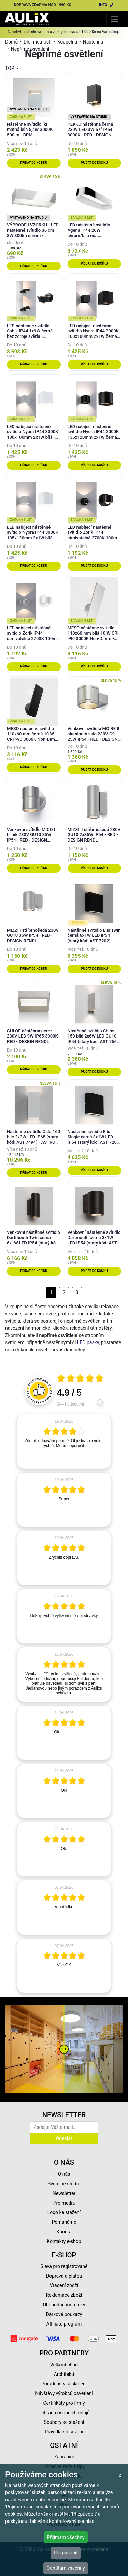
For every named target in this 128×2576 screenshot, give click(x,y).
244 (70, 1404)
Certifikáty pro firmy (64, 2403)
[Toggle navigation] (114, 19)
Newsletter (64, 2193)
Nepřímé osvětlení (30, 49)
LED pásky (88, 1342)
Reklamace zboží (64, 2295)
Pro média (64, 2203)
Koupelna (67, 42)
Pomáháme (64, 2222)
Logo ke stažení (64, 2212)
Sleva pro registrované (64, 2266)
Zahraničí (64, 2457)
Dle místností (38, 42)
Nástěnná (93, 42)
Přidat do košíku (33, 162)
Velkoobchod (64, 2364)
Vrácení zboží (64, 2285)
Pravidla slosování (64, 2431)
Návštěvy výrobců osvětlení (64, 2393)
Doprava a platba (64, 2276)
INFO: (106, 5)
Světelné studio (64, 2183)
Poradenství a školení (64, 2384)
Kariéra (63, 2231)
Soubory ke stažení (64, 2422)
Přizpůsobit (66, 2552)
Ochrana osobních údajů (64, 2412)
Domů (11, 42)
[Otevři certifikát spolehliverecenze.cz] (80, 1379)
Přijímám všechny (65, 2537)
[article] (64, 1441)
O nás (64, 2174)
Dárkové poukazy (64, 2314)
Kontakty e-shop (64, 2241)
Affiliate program (64, 2324)
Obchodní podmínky (64, 2304)
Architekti (64, 2374)
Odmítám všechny (65, 2568)
